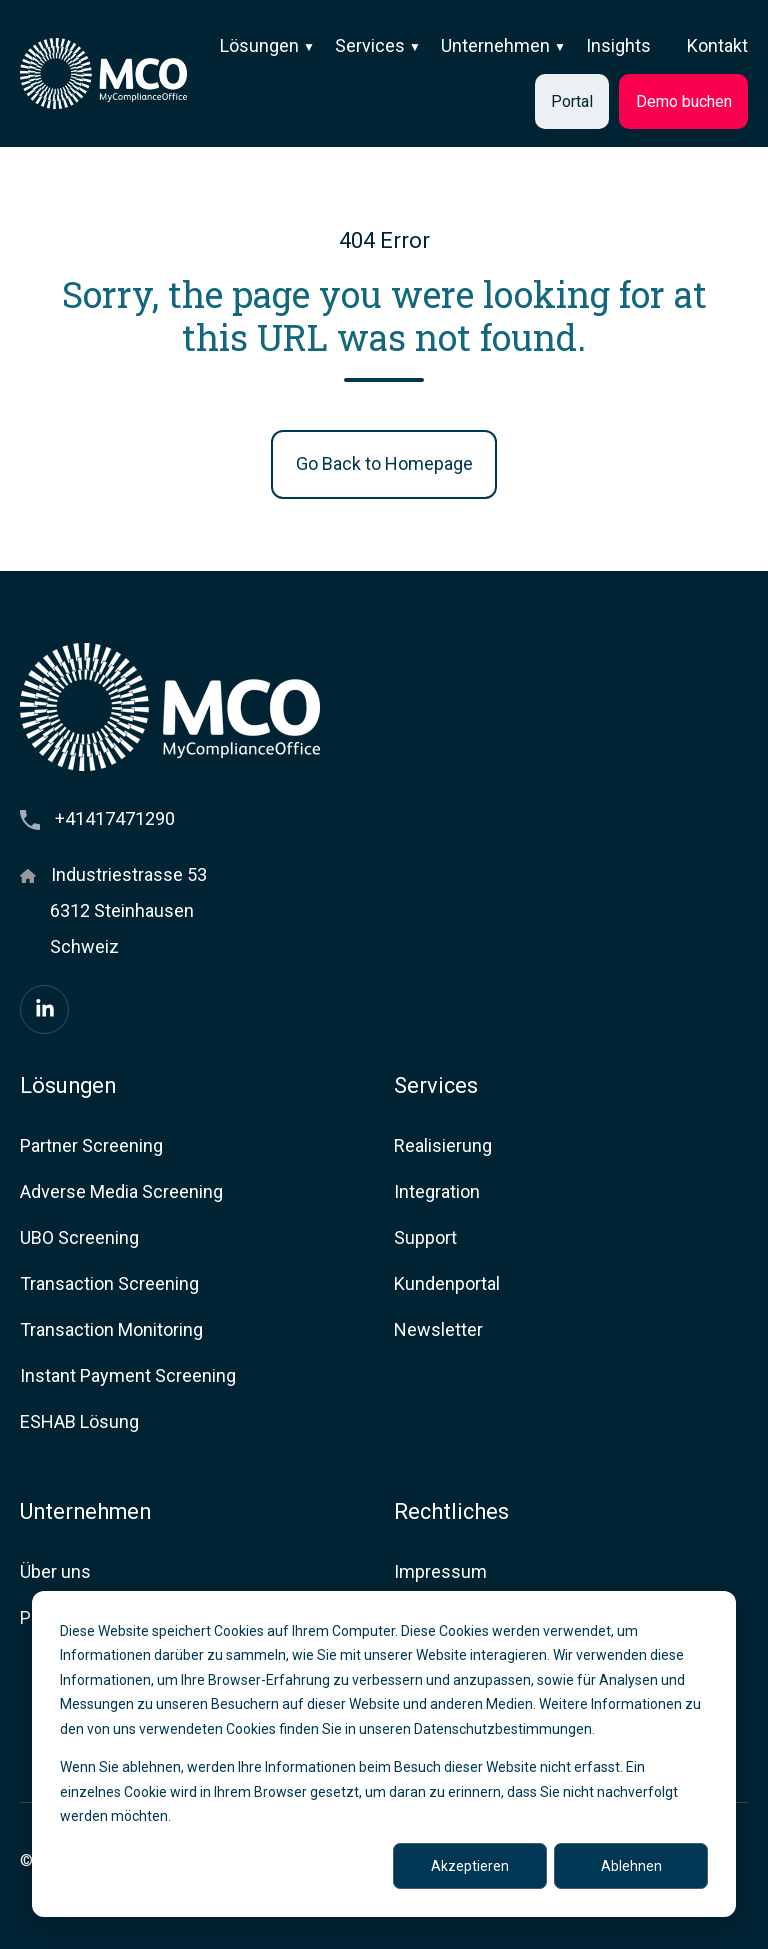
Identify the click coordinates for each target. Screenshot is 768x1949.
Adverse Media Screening (121, 1191)
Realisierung (443, 1145)
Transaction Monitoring (111, 1329)
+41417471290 (115, 818)
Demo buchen (684, 101)
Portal (572, 101)
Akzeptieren (470, 1866)
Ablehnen (631, 1866)
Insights (618, 45)
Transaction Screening (109, 1283)
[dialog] (384, 1754)
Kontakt (717, 45)
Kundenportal (447, 1283)
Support (425, 1237)
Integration (437, 1191)
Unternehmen (495, 45)
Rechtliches (451, 1511)
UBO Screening (79, 1237)
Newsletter (438, 1329)
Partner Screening (91, 1145)
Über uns (55, 1571)
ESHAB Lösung (79, 1421)
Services (370, 45)
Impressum (440, 1571)
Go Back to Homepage (384, 463)
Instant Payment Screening (128, 1375)
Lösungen (259, 45)
